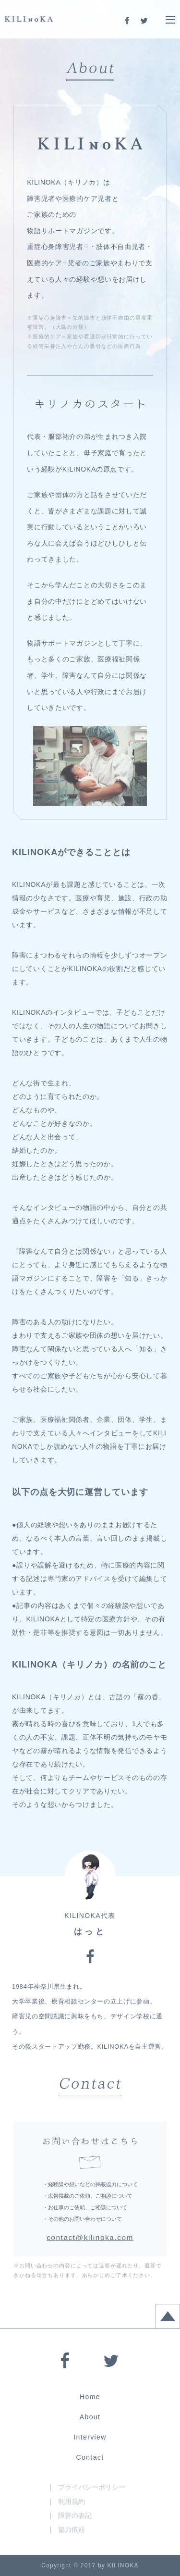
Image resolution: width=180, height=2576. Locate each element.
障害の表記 (75, 2515)
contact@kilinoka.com (90, 2237)
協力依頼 (71, 2529)
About (90, 2417)
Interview (90, 2437)
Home (90, 2397)
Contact (90, 2457)
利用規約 (71, 2501)
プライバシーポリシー (91, 2487)
